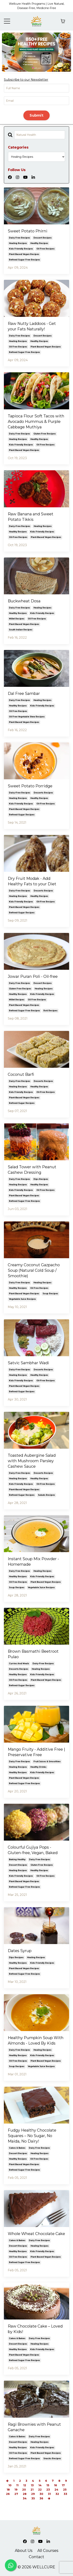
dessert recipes (42, 238)
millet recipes (16, 618)
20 (24, 2489)
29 (33, 2494)
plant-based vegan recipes (46, 537)
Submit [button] (36, 115)
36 (41, 2498)
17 (63, 2485)
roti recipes (50, 1010)
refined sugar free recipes (24, 259)
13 (32, 2485)
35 (33, 2498)
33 (65, 2494)
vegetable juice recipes (22, 1299)
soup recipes (50, 1293)
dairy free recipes (19, 238)
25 (65, 2489)
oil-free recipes (18, 537)
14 (40, 2485)
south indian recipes (20, 629)
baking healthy (17, 1859)
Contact (36, 2556)
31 (49, 2494)
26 (8, 2494)
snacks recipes (52, 2458)
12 (24, 2485)
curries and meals (19, 1663)
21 (32, 2489)
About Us (24, 2550)
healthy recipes (39, 243)
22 (40, 2489)
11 (17, 2485)
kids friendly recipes (21, 248)
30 (41, 2494)
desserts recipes (43, 792)
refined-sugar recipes (21, 814)
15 (47, 2485)
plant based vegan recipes (24, 254)
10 (9, 2485)
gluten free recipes (44, 433)
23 (48, 2489)
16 (55, 2485)
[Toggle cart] (63, 21)
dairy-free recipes (19, 526)
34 (25, 2498)
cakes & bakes (17, 2148)
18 (8, 2489)
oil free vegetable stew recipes (27, 716)
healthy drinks (38, 1767)
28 (24, 2494)
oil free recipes (45, 248)
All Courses (47, 2550)
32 (57, 2494)
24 (56, 2489)
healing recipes (18, 243)
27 (16, 2494)
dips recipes (40, 1179)
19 (16, 2489)
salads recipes (46, 1495)
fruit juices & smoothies (47, 1761)
